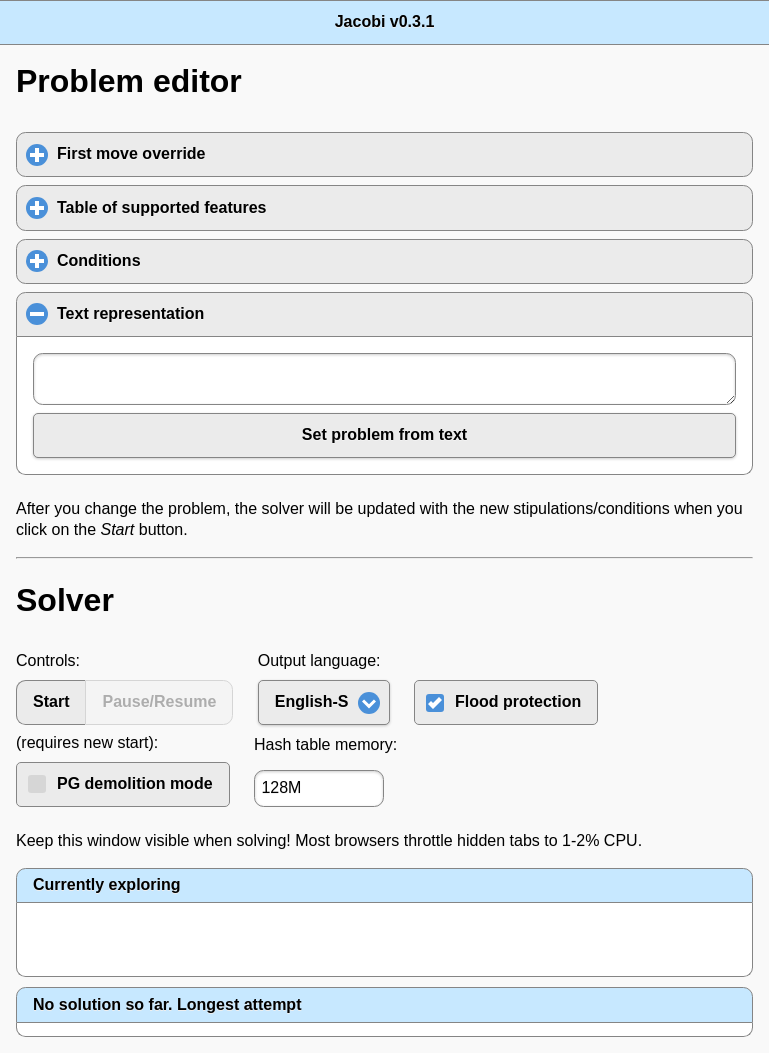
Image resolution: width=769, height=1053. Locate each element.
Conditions (192, 260)
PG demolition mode (135, 783)
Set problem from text (384, 434)
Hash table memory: (325, 744)
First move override (224, 153)
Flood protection (518, 701)
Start (51, 701)
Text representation (228, 313)
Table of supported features (255, 207)
